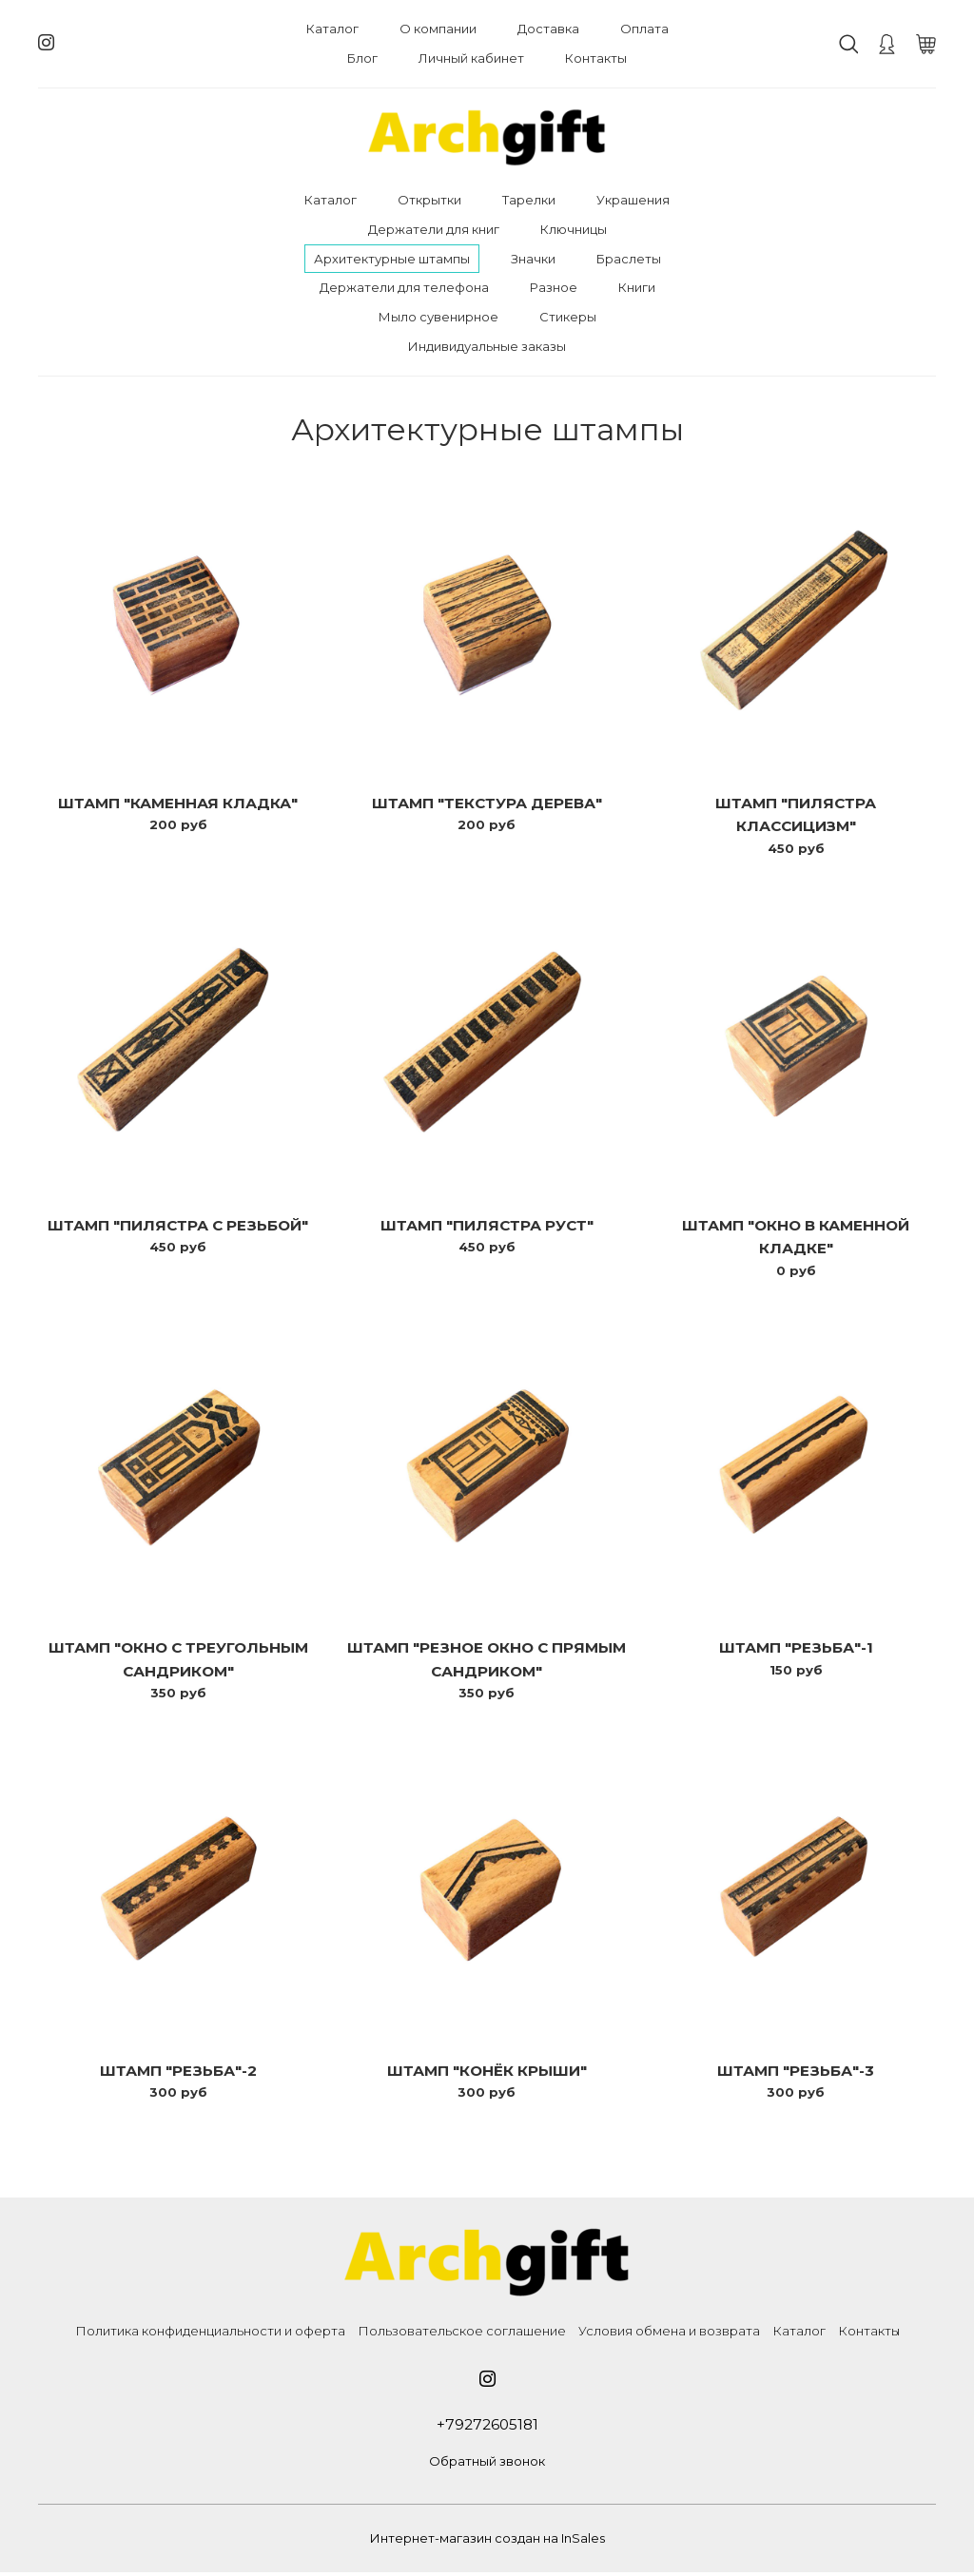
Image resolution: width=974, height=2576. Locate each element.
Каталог (332, 28)
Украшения (633, 199)
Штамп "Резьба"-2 (178, 2073)
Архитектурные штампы (392, 258)
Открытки (429, 199)
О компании (438, 28)
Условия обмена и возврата (669, 2333)
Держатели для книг (433, 229)
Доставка (548, 28)
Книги (636, 287)
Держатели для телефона (404, 287)
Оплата (644, 28)
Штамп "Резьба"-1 (796, 1649)
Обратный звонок (487, 2463)
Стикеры (567, 316)
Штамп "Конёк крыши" (486, 2073)
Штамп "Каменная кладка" (178, 803)
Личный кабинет (471, 58)
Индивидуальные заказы (487, 346)
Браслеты (628, 258)
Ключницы (573, 229)
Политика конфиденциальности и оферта (210, 2333)
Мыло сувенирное (438, 316)
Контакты (596, 58)
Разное (553, 287)
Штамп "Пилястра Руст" (486, 1226)
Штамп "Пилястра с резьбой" (178, 1226)
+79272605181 (487, 2427)
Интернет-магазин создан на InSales (487, 2541)
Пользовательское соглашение (462, 2333)
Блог (362, 58)
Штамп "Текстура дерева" (487, 803)
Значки (533, 258)
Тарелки (528, 199)
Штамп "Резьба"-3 (795, 2073)
